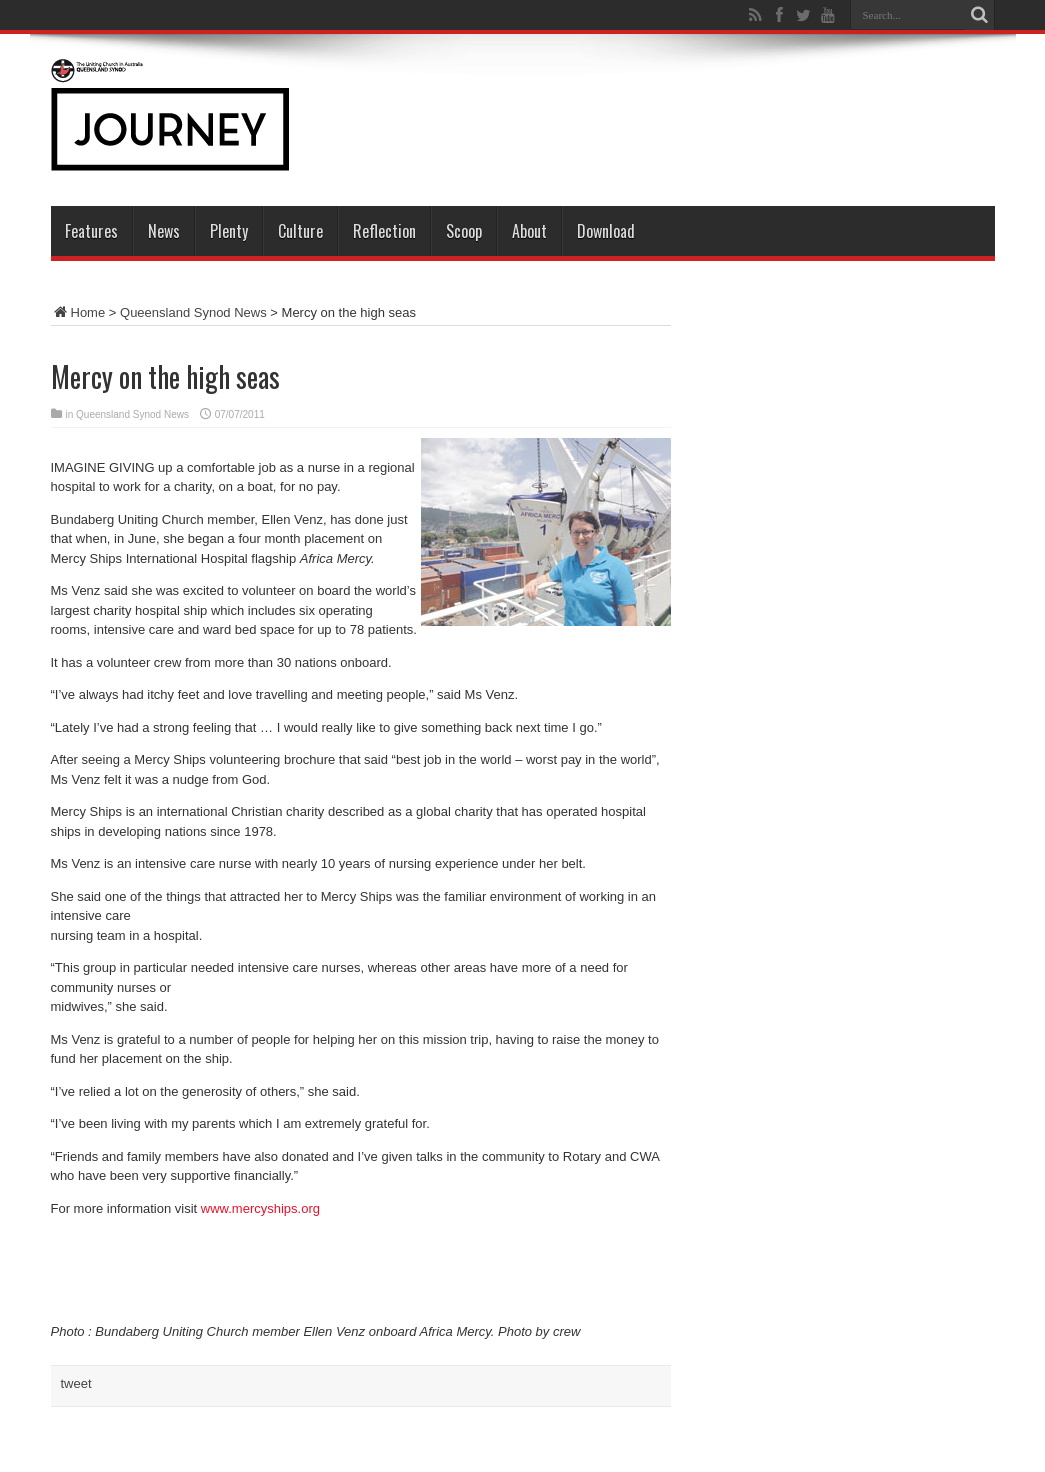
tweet (76, 1383)
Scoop (464, 231)
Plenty (229, 231)
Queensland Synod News (193, 312)
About (529, 231)
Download (606, 231)
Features (91, 231)
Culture (300, 231)
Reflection (384, 231)
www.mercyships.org (260, 1208)
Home (78, 312)
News (164, 231)
